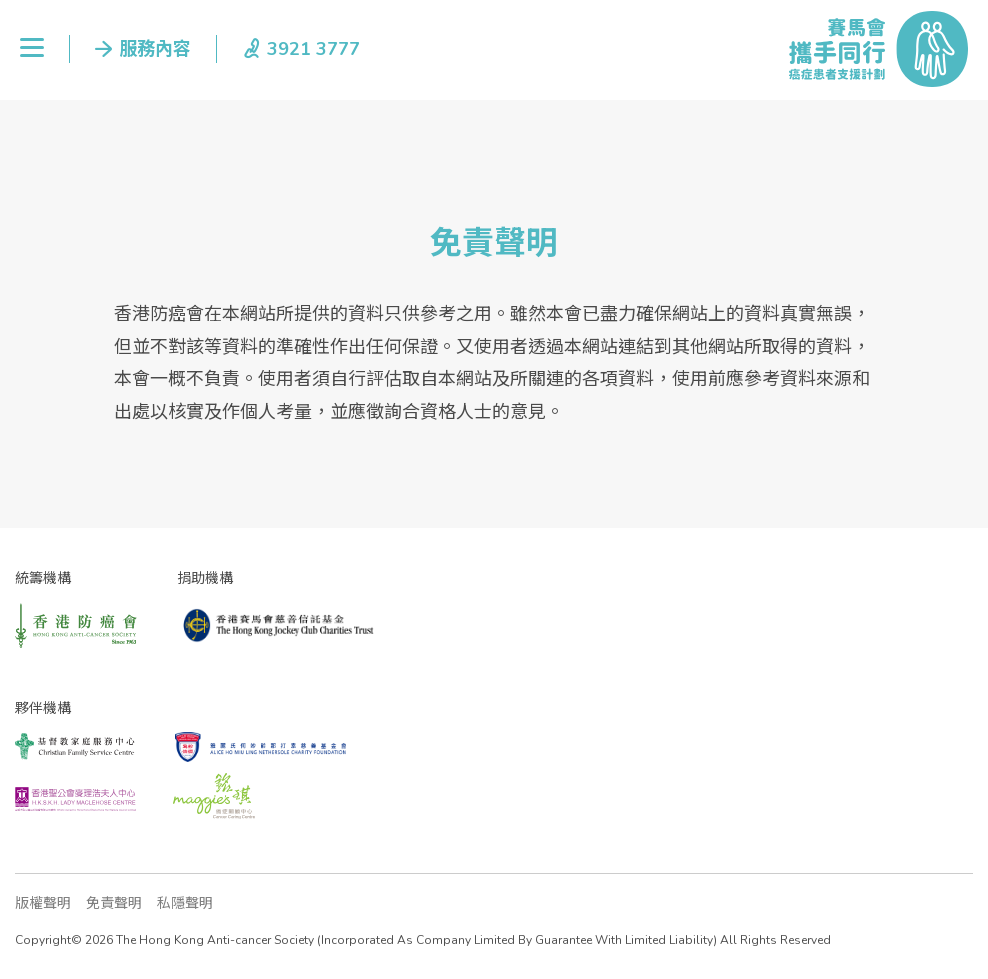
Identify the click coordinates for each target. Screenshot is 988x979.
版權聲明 (43, 903)
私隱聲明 (185, 903)
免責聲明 (114, 903)
